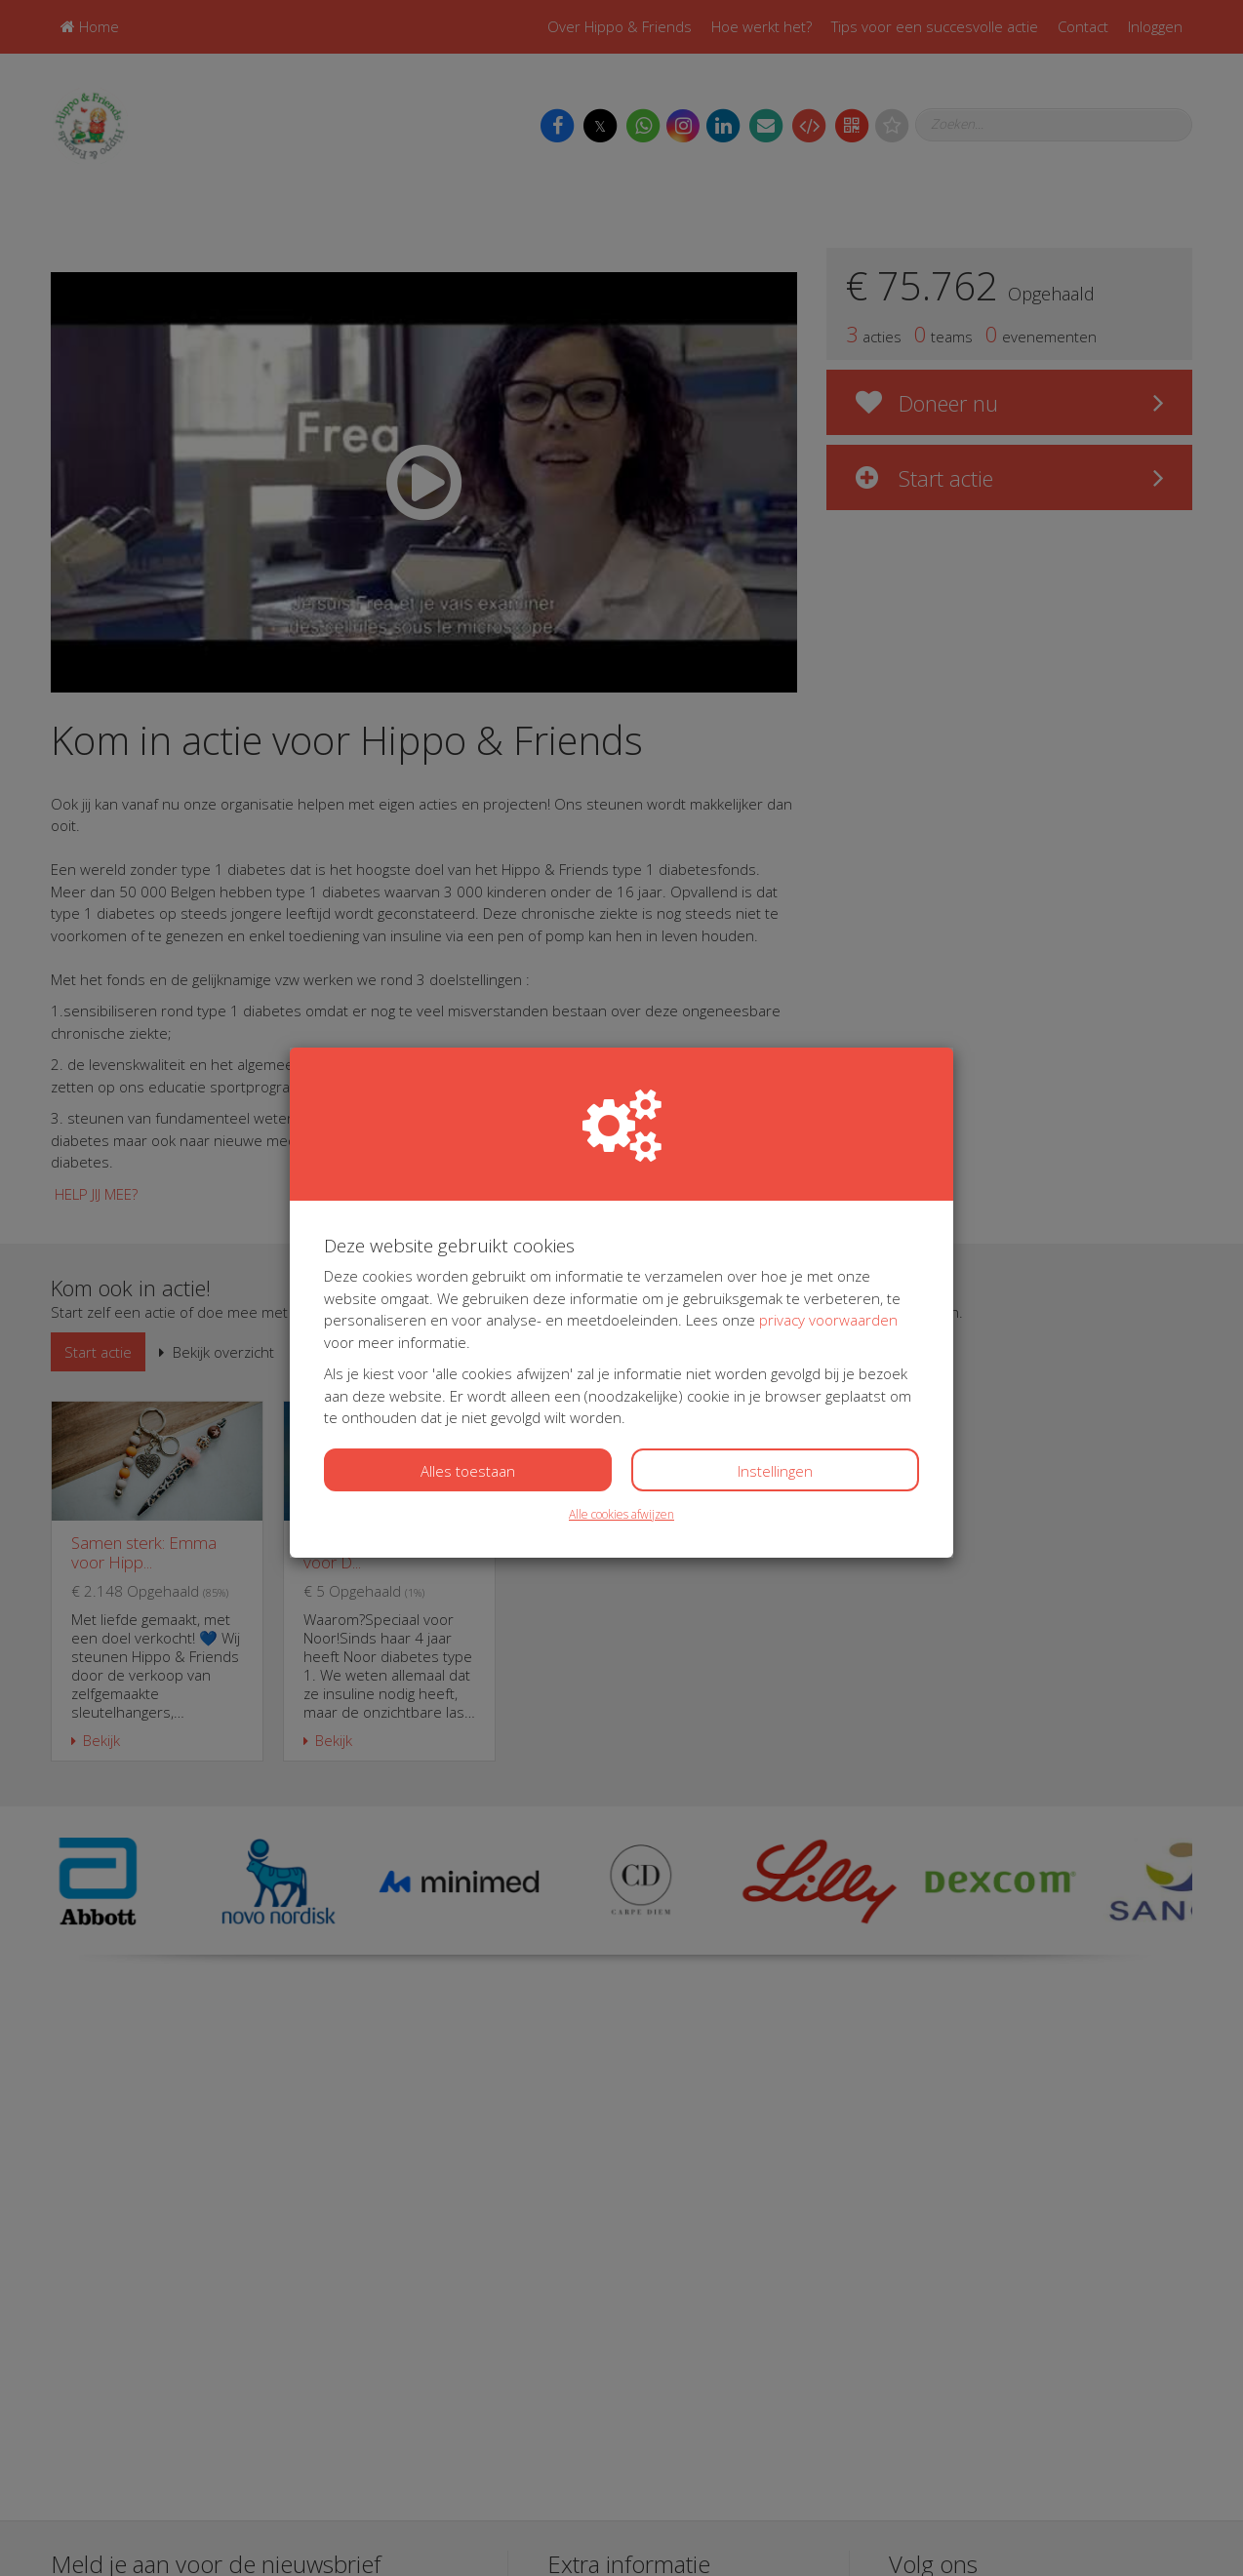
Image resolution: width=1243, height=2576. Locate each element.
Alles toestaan (468, 1471)
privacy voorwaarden (828, 1319)
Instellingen (775, 1471)
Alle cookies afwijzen (621, 1514)
